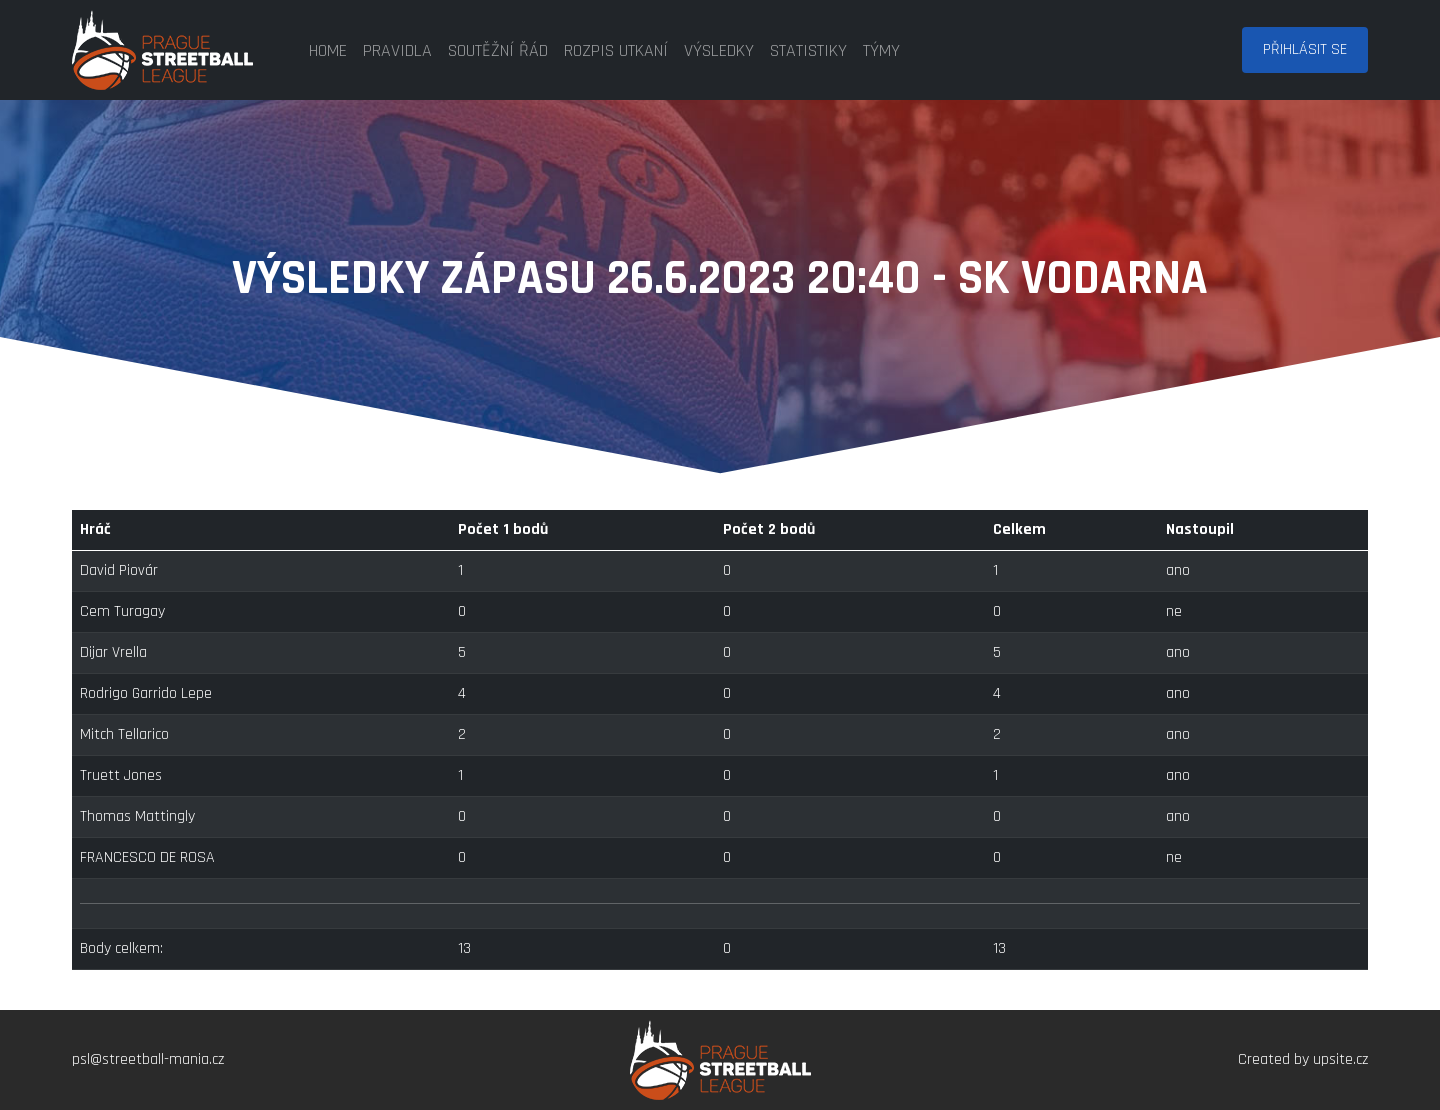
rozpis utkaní (616, 50)
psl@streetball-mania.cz (148, 1059)
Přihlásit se (1305, 49)
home (328, 50)
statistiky (808, 50)
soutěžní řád (498, 50)
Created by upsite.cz (1303, 1059)
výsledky (719, 50)
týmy (881, 50)
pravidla (397, 50)
